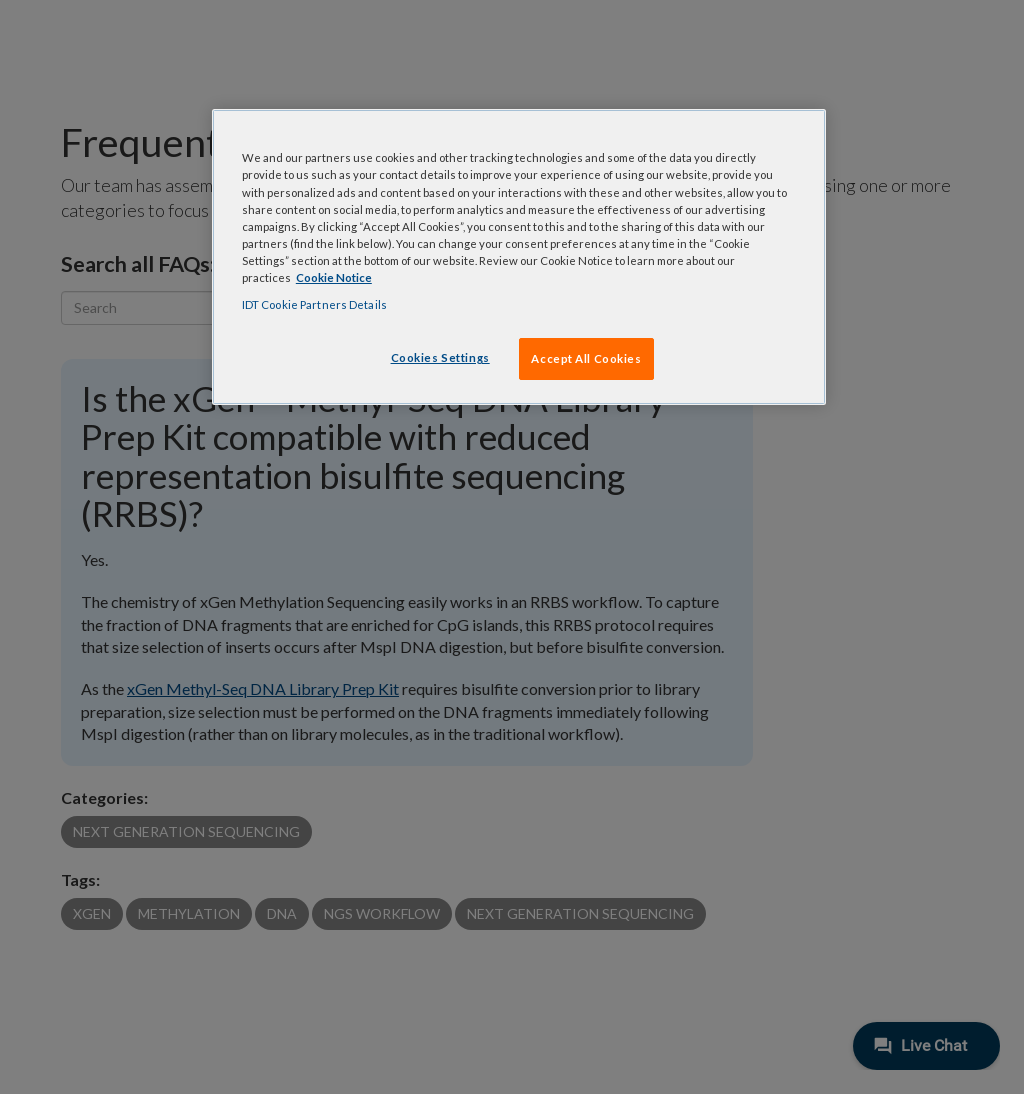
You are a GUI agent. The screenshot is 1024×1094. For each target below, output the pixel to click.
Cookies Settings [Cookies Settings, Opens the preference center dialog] (440, 357)
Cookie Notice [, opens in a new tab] (334, 277)
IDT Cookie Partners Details (314, 304)
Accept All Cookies (586, 358)
